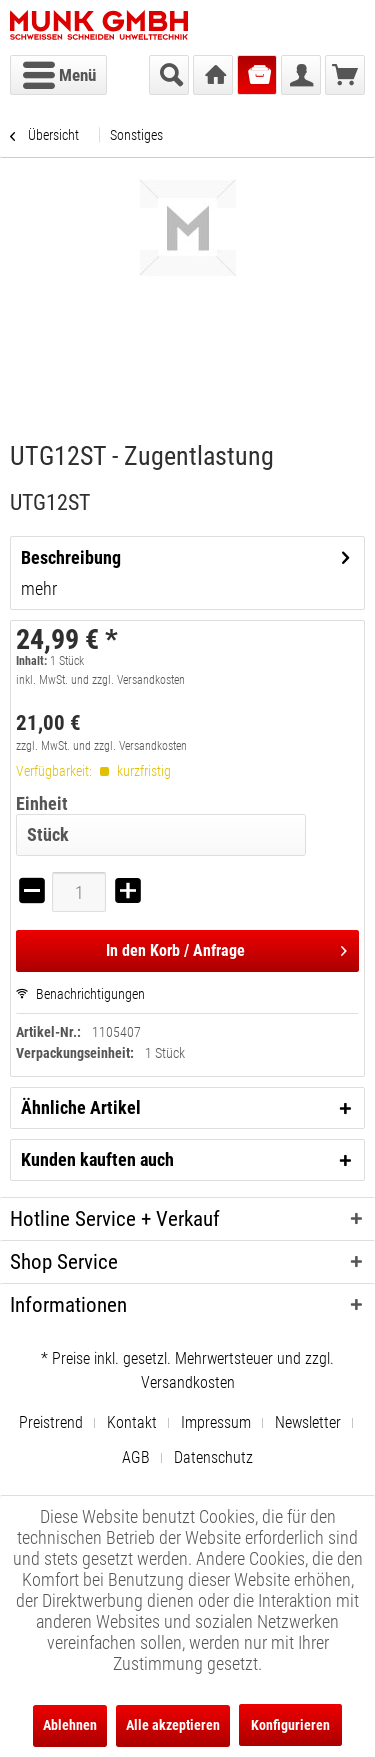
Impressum (216, 1422)
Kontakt (132, 1422)
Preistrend (51, 1422)
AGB (136, 1457)
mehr (39, 588)
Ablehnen (70, 1725)
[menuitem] (58, 75)
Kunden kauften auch (97, 1159)
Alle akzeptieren (173, 1725)
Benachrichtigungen (80, 994)
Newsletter (308, 1422)
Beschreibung (71, 557)
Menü (59, 72)
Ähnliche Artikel (81, 1107)
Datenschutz (213, 1457)
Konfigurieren (290, 1725)
